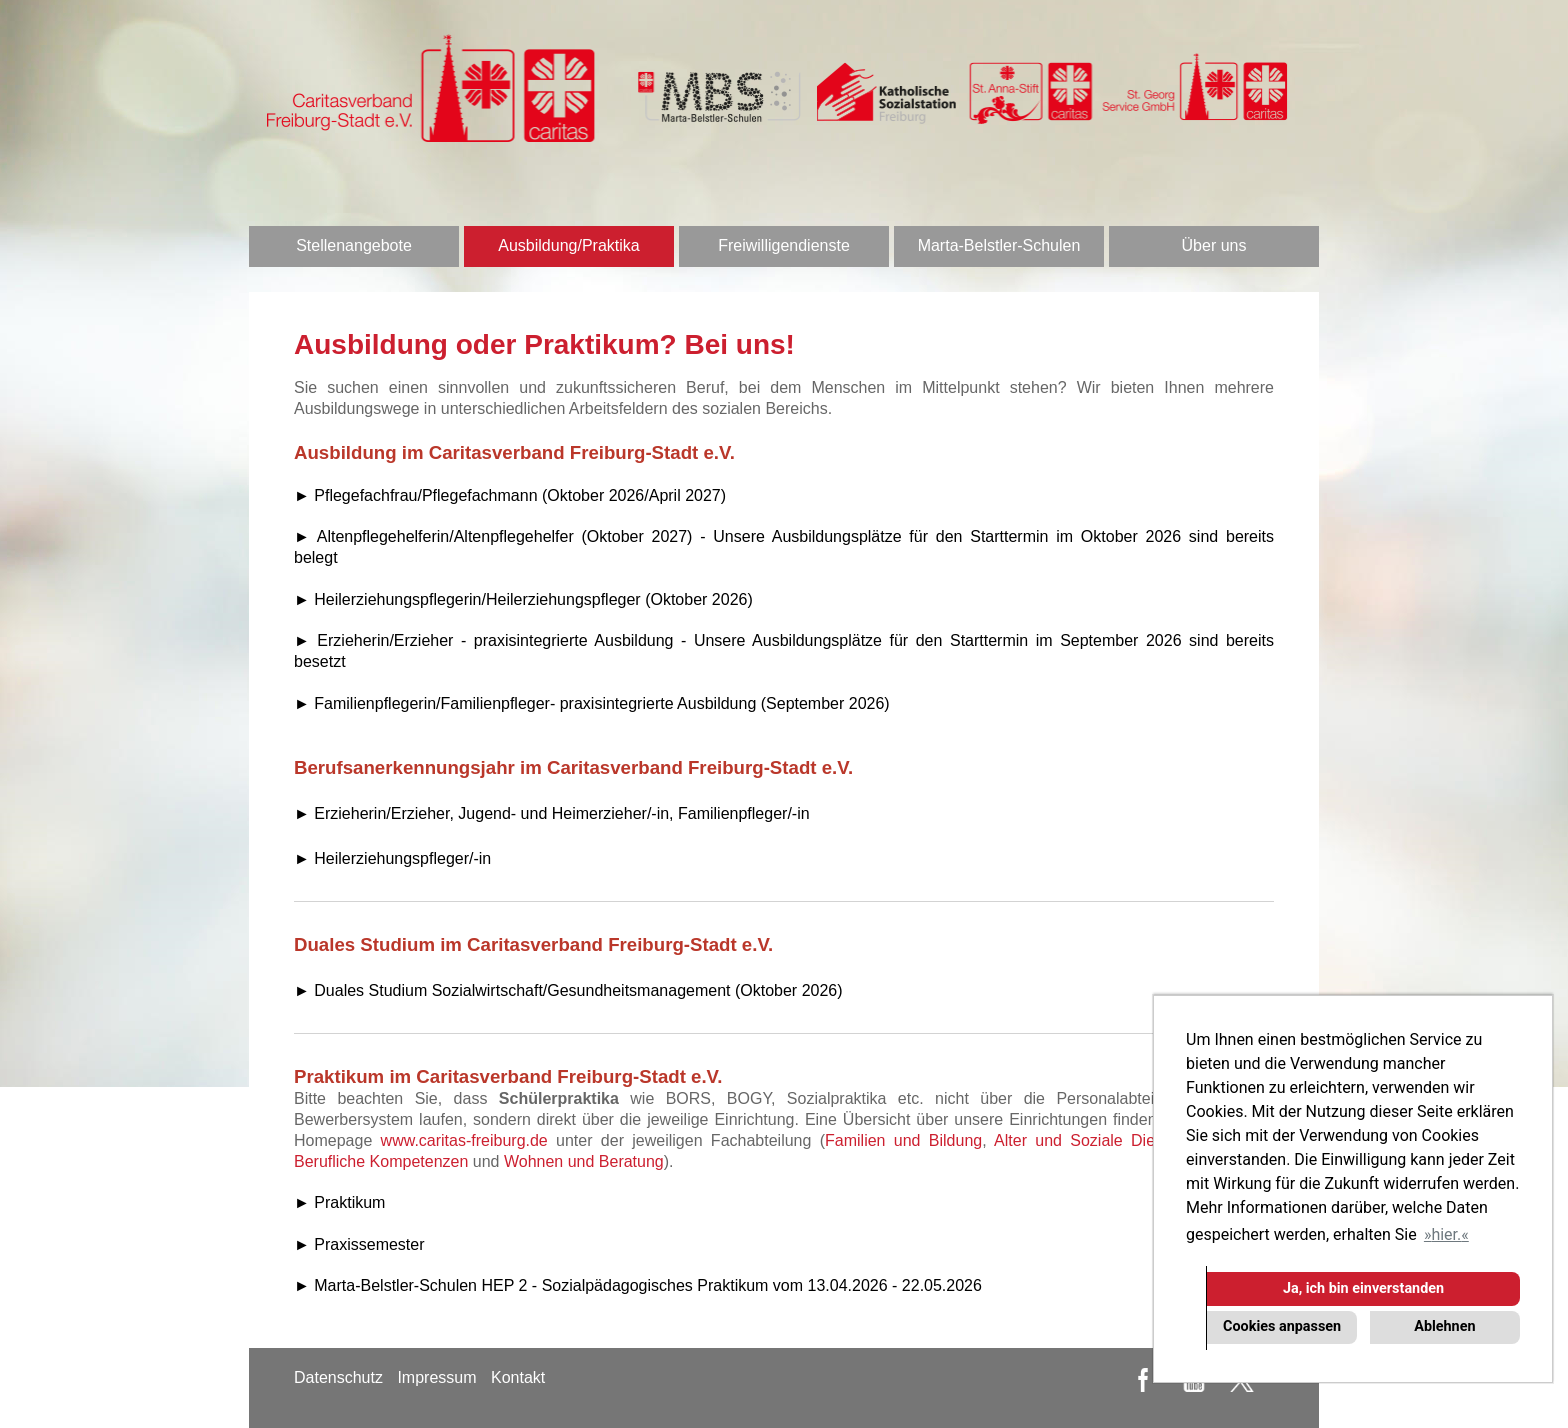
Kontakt (518, 1377)
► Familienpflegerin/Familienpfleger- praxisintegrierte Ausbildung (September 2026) (592, 703)
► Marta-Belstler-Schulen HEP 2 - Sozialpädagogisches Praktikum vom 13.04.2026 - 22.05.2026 (638, 1285)
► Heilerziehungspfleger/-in (392, 858)
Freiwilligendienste (784, 245)
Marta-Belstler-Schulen (999, 245)
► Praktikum (339, 1202)
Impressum (436, 1377)
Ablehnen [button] (1444, 1326)
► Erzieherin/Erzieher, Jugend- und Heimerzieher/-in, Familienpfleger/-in (552, 813)
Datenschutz (338, 1377)
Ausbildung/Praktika (568, 245)
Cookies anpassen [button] (1282, 1326)
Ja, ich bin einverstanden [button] (1363, 1288)
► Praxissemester (359, 1244)
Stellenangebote (354, 245)
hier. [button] (1446, 1234)
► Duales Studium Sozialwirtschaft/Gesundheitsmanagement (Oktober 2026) (568, 990)
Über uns (1214, 245)
